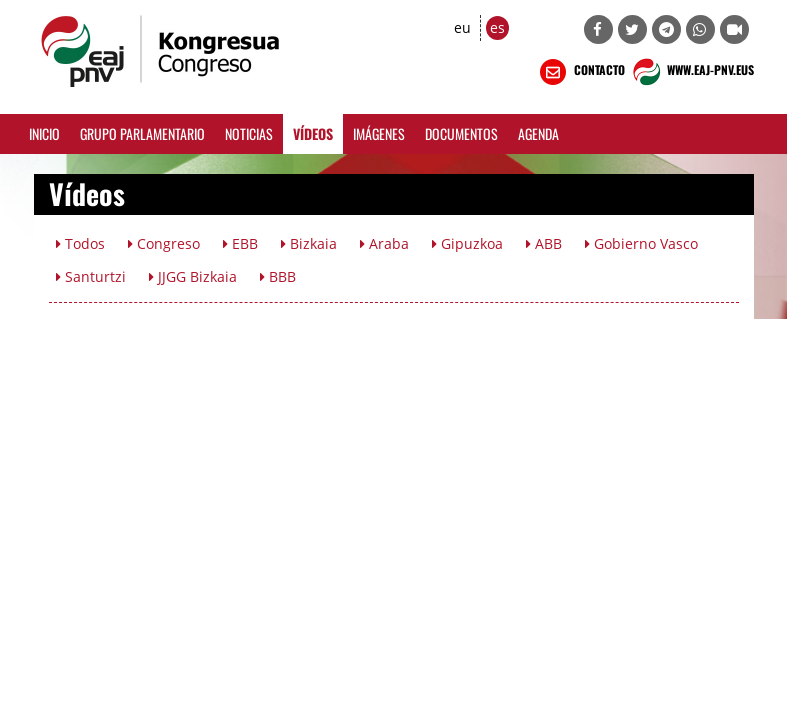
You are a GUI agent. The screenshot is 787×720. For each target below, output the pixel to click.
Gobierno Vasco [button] (641, 243)
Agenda (538, 133)
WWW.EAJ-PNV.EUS (691, 72)
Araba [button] (384, 243)
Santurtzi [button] (91, 276)
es (497, 27)
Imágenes (379, 133)
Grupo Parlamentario (142, 133)
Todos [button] (80, 243)
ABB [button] (544, 243)
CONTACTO (580, 72)
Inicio (44, 133)
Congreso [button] (164, 243)
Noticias (249, 133)
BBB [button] (278, 276)
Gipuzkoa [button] (467, 243)
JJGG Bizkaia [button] (193, 276)
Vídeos (313, 133)
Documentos (461, 133)
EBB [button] (240, 243)
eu (462, 27)
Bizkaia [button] (309, 243)
